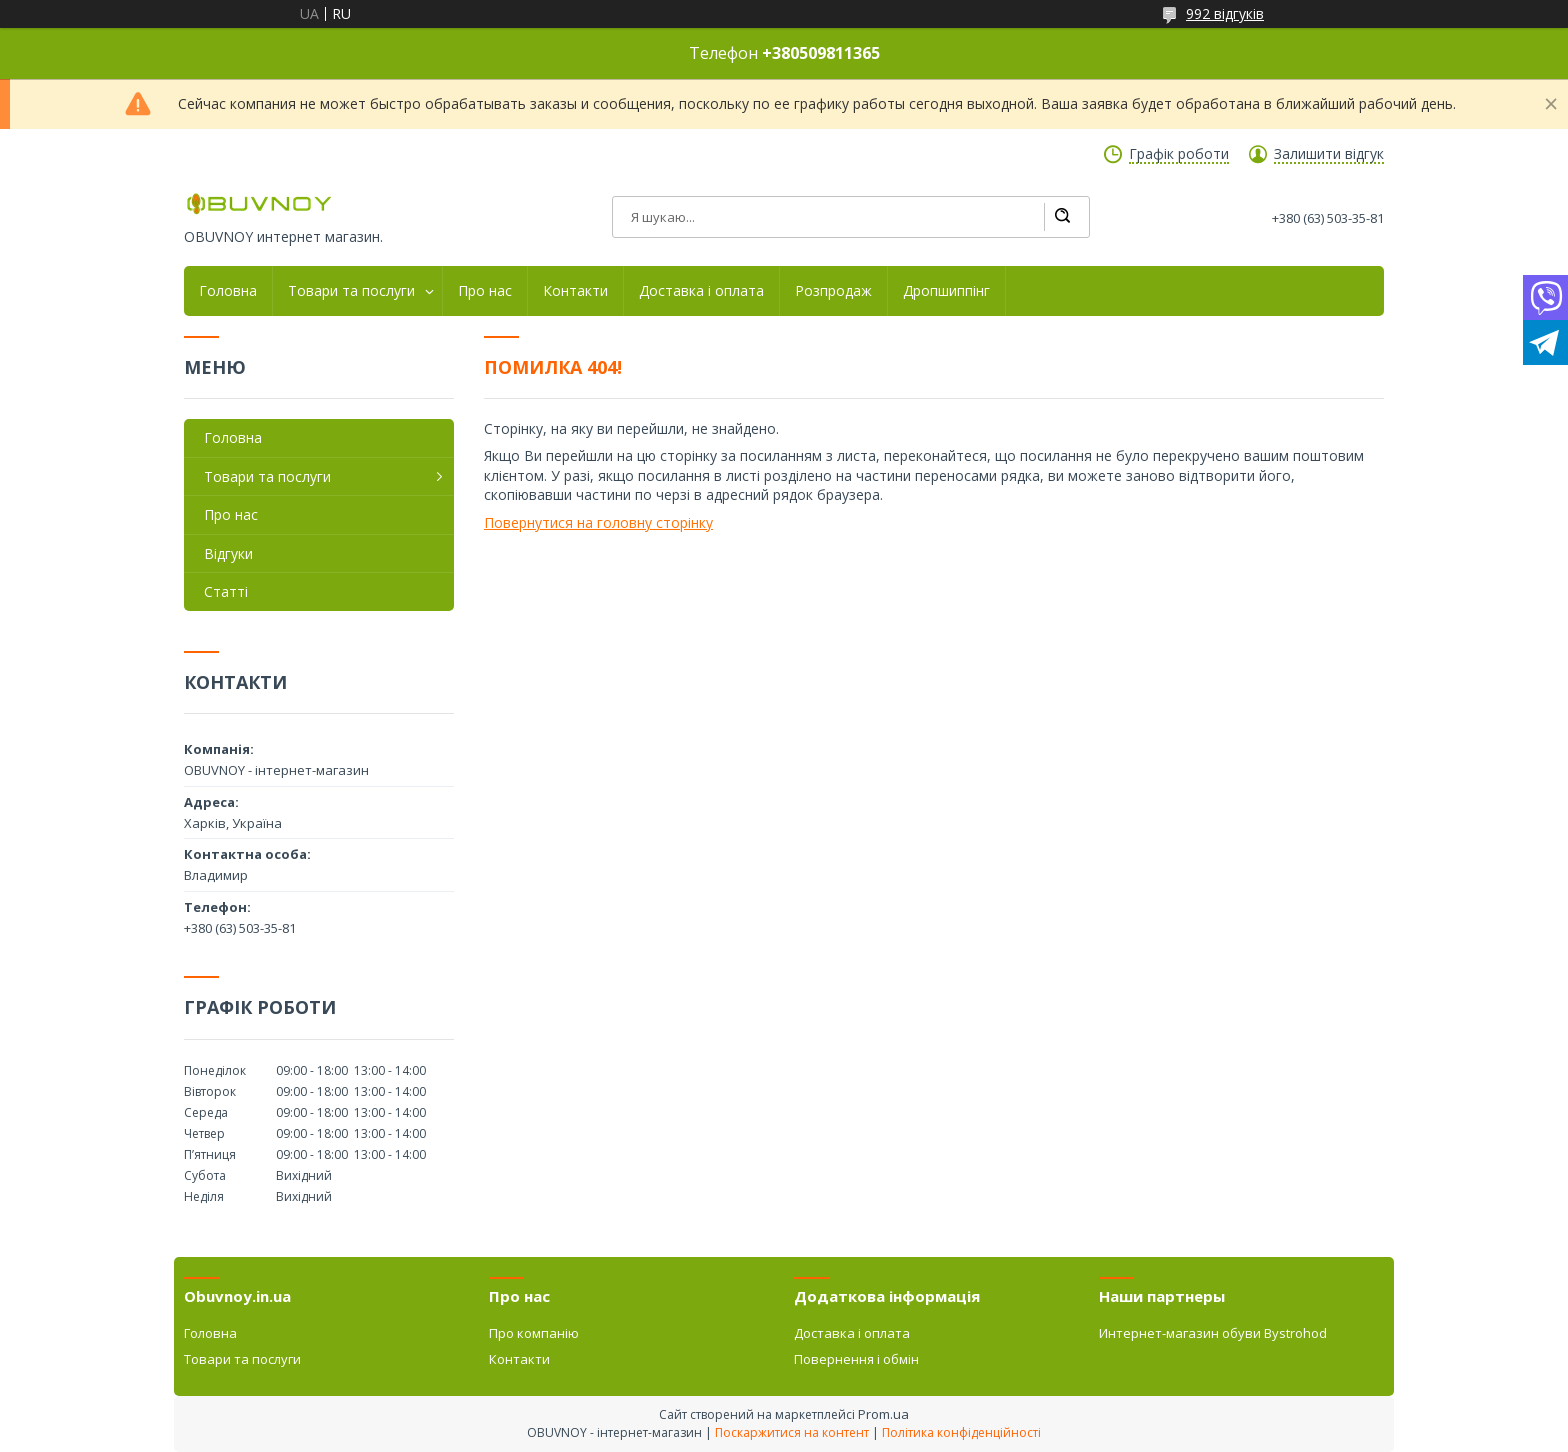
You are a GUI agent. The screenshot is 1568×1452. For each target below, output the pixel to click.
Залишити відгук (1329, 154)
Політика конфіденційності (961, 1432)
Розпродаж (833, 291)
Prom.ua (883, 1414)
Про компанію (534, 1333)
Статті (226, 591)
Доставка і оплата (701, 291)
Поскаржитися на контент (792, 1432)
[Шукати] (1062, 217)
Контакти (575, 291)
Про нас (485, 291)
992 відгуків (1225, 13)
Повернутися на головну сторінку (598, 522)
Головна (228, 291)
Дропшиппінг (946, 291)
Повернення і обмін (856, 1359)
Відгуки (228, 553)
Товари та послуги (351, 291)
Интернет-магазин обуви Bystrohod (1213, 1333)
